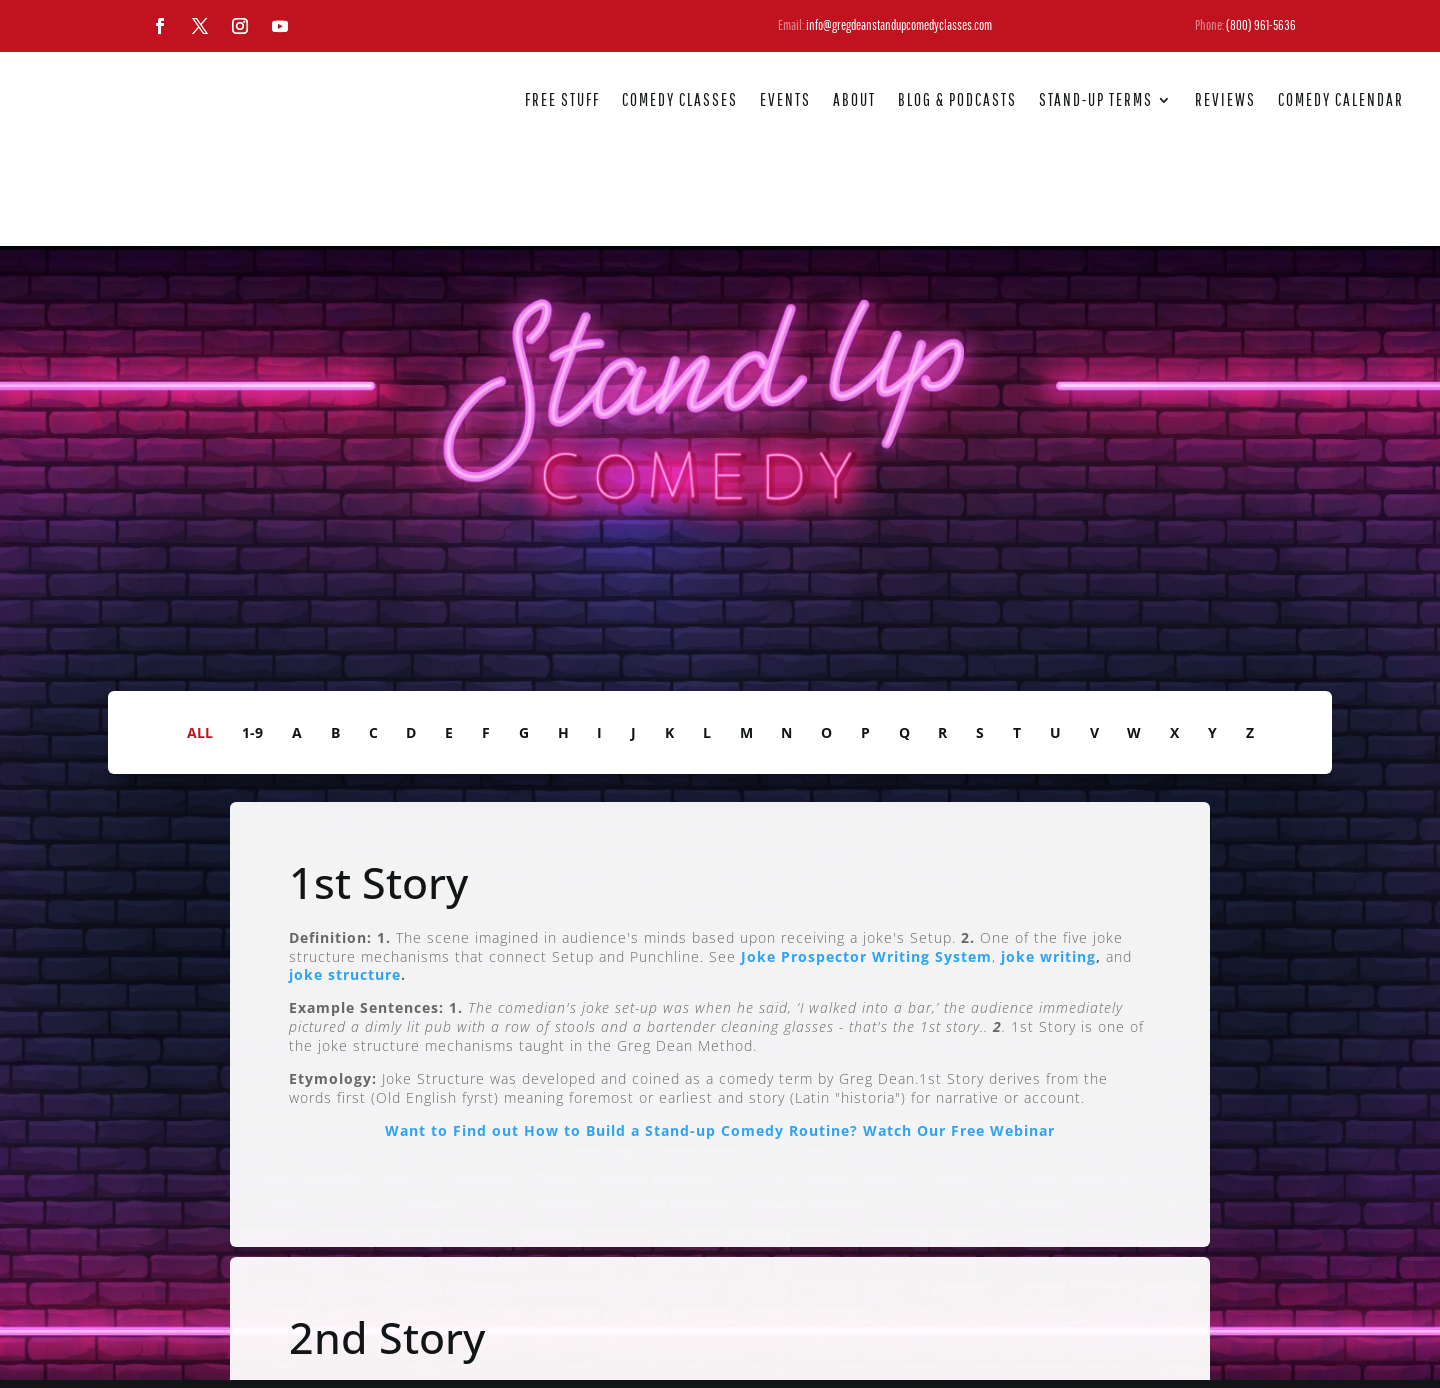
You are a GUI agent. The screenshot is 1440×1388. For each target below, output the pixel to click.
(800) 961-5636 (1261, 25)
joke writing (1048, 858)
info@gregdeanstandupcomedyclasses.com (899, 25)
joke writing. (436, 1331)
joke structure (345, 877)
